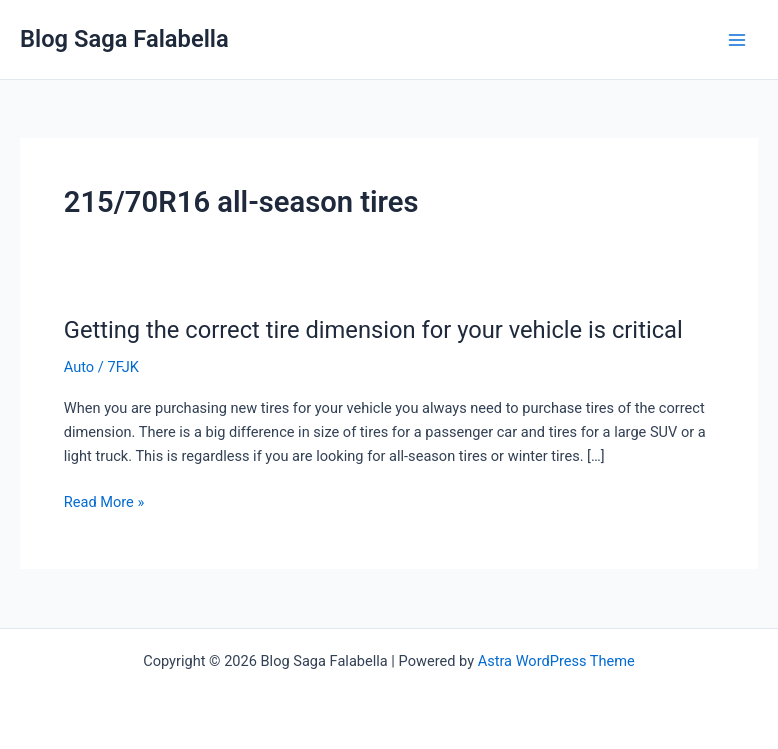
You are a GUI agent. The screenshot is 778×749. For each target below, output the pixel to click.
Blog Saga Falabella (124, 39)
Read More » (104, 502)
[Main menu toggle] (737, 40)
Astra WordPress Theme (556, 661)
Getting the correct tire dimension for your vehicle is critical (373, 330)
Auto (79, 367)
